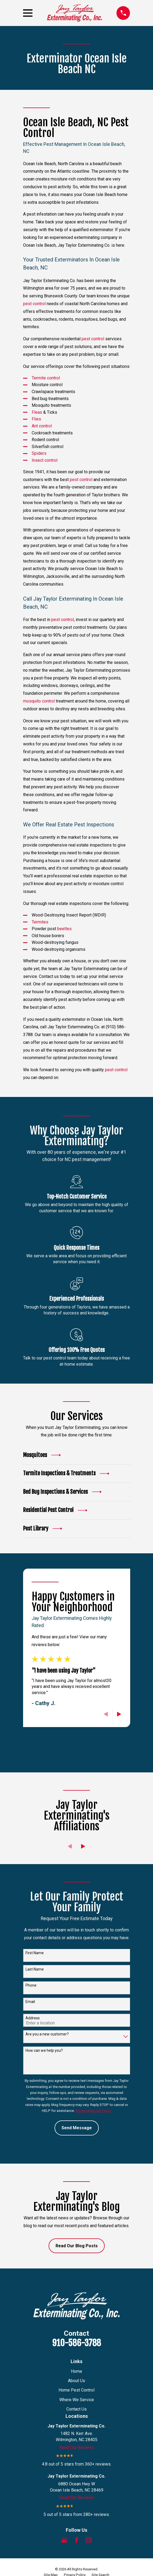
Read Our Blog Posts (77, 2245)
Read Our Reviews (76, 2447)
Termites (40, 922)
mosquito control (39, 701)
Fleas (37, 412)
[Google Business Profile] (64, 2540)
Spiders (39, 453)
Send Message (76, 2127)
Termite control (46, 377)
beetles (64, 928)
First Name (35, 1953)
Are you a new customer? (47, 2034)
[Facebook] (76, 2540)
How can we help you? (44, 2050)
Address (33, 2018)
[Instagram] (89, 2540)
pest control (34, 303)
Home (76, 2371)
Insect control (44, 460)
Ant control (42, 425)
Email (30, 2002)
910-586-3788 (76, 2343)
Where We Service (76, 2399)
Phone (31, 1985)
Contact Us (76, 2409)
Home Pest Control (76, 2390)
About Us (76, 2380)
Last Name (35, 1969)
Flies (36, 419)
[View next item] (119, 1714)
